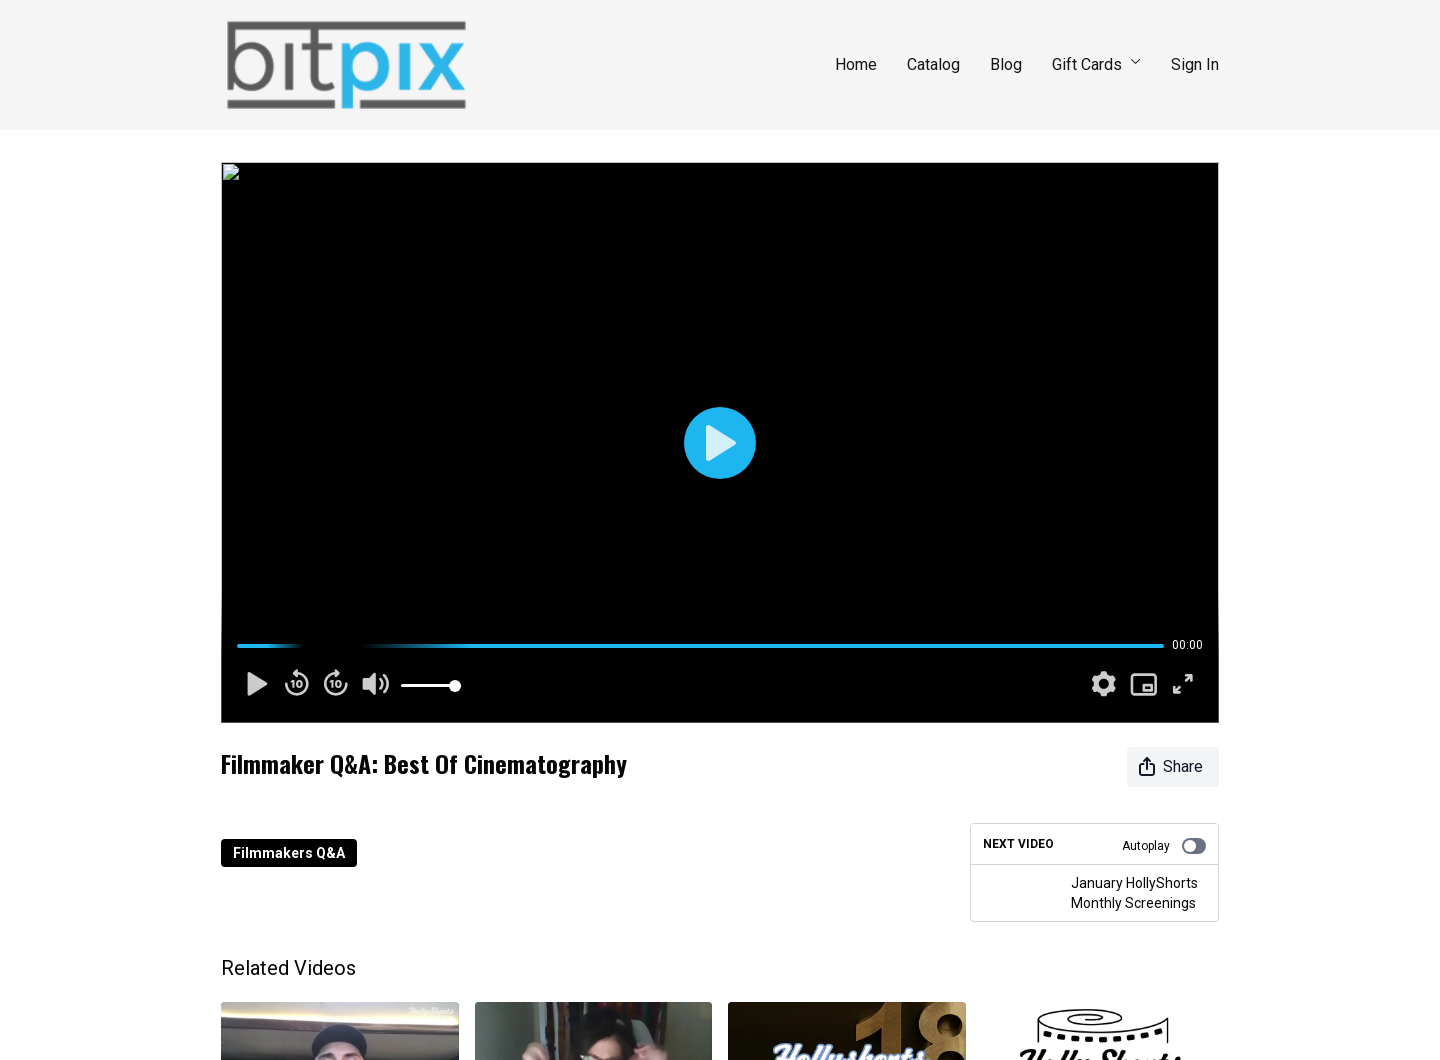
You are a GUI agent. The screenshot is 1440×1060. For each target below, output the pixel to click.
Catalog (933, 64)
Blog (1006, 64)
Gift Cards (1096, 64)
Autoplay (1164, 846)
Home (856, 64)
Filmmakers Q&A (289, 853)
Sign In (1195, 64)
